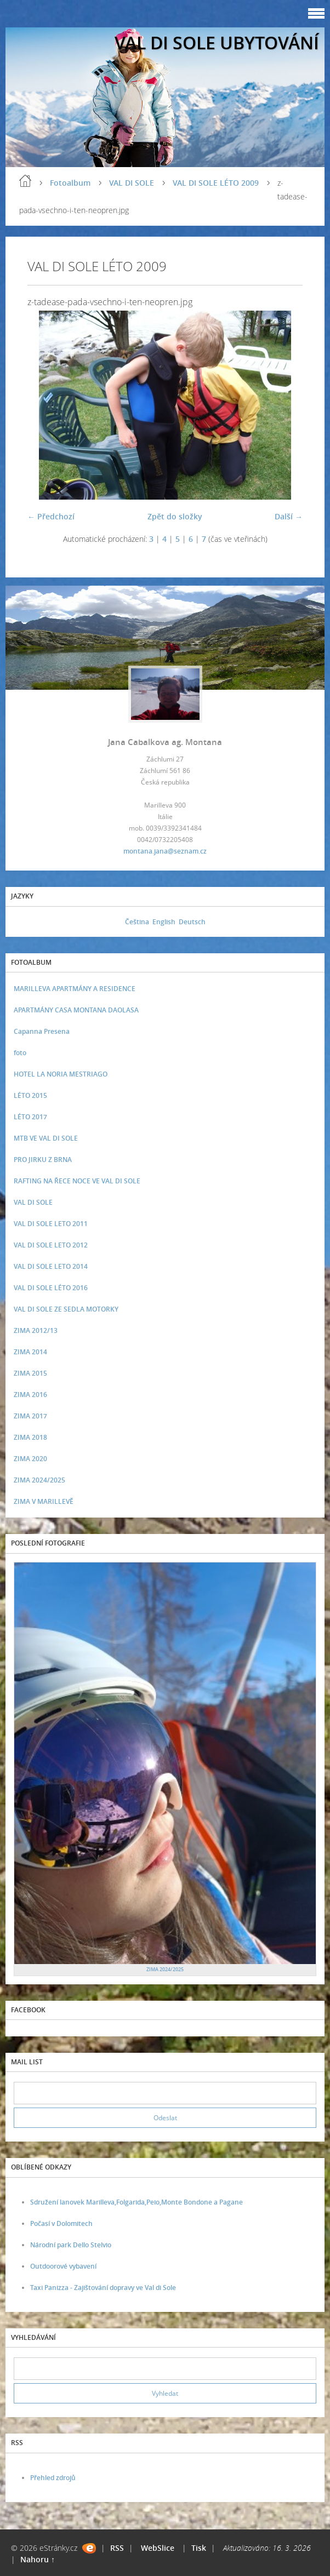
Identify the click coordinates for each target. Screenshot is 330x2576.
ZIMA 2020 (30, 1458)
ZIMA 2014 (30, 1351)
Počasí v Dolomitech (61, 2223)
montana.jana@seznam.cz (165, 851)
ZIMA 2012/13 (36, 1330)
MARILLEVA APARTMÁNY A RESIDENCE (74, 988)
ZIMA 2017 (30, 1416)
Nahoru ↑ (37, 2559)
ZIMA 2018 (30, 1437)
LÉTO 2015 (30, 1095)
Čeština (137, 921)
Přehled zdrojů (53, 2477)
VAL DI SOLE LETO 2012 (51, 1245)
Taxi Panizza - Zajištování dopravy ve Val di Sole (103, 2287)
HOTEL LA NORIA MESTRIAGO (60, 1074)
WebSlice (157, 2548)
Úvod (25, 180)
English (163, 921)
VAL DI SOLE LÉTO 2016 (51, 1287)
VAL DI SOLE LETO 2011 (51, 1223)
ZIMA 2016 (30, 1394)
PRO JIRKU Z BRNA (43, 1159)
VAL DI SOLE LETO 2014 (51, 1266)
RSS (117, 2548)
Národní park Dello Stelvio (70, 2244)
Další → (289, 516)
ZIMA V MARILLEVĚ (43, 1501)
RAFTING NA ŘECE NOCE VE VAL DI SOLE (77, 1181)
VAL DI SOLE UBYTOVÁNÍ (217, 42)
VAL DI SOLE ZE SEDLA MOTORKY (66, 1309)
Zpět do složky (174, 516)
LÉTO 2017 (30, 1116)
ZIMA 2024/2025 (39, 1480)
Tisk (198, 2548)
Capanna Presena (42, 1031)
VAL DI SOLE (131, 183)
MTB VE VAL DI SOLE (46, 1138)
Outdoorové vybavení (63, 2266)
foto (20, 1052)
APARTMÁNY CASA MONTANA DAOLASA (76, 1010)
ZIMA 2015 (30, 1373)
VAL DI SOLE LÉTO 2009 (216, 183)
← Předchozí (51, 516)
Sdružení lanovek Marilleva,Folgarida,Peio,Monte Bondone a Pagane (136, 2202)
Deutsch (192, 921)
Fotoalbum (70, 183)
